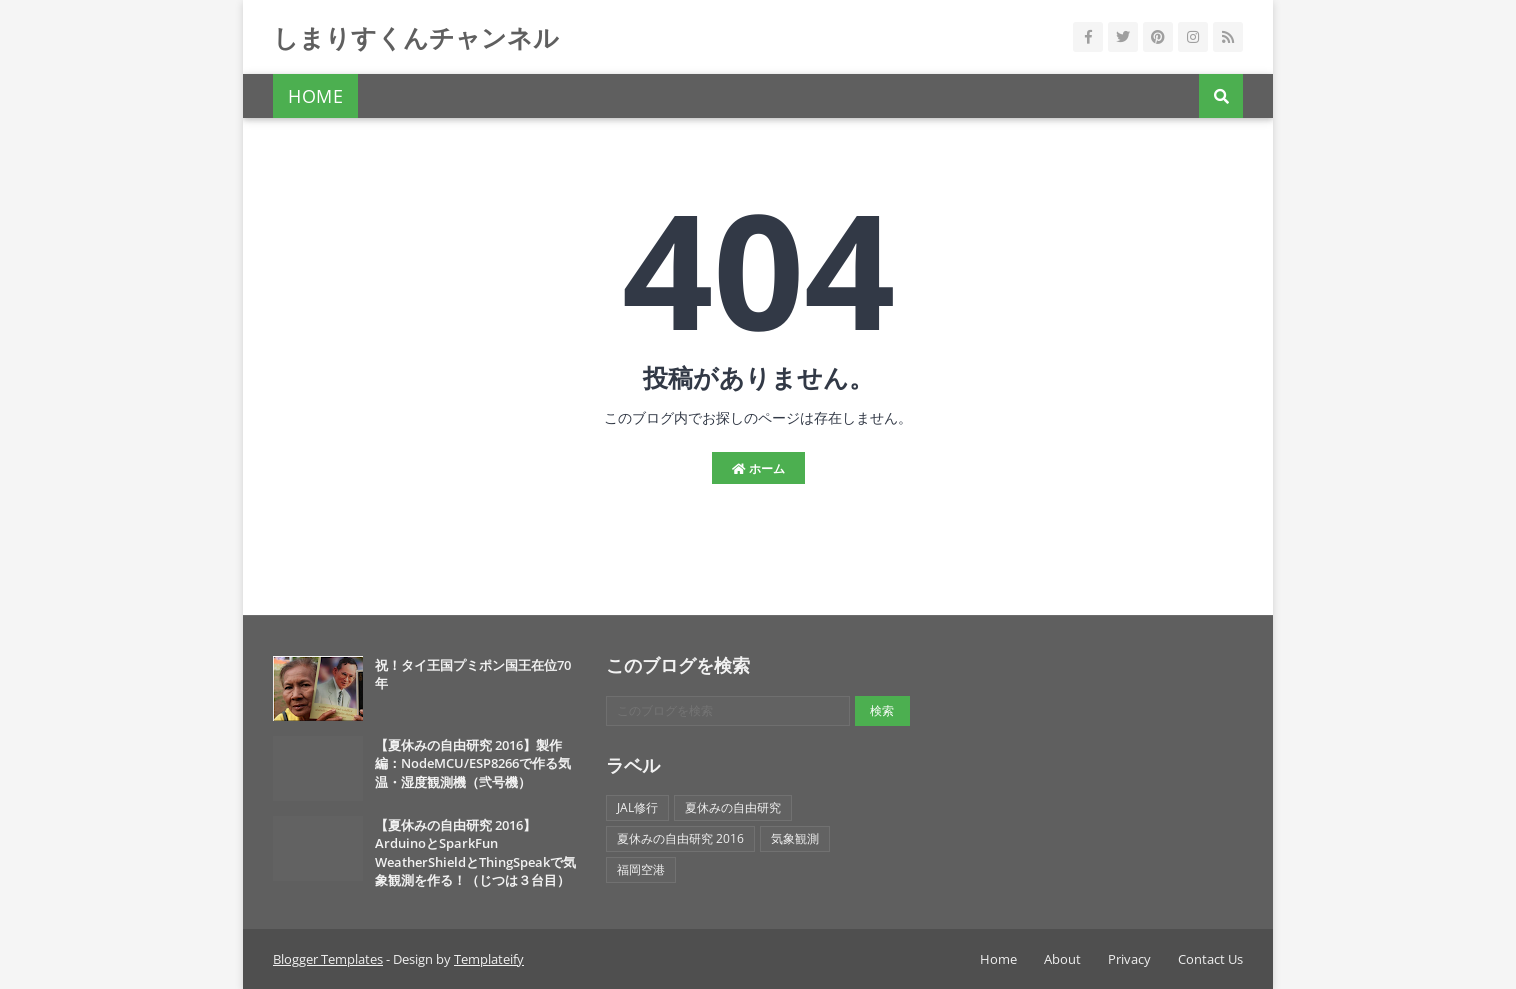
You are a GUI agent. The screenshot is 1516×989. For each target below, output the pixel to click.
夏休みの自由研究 (733, 807)
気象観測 (795, 838)
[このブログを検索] (727, 711)
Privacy (1129, 959)
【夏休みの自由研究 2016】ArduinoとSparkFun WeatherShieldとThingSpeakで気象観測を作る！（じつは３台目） (475, 852)
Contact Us (1210, 959)
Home (998, 959)
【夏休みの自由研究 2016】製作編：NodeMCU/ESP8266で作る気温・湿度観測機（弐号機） (473, 763)
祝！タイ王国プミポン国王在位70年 (473, 674)
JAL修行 (637, 807)
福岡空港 (641, 869)
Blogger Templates (328, 959)
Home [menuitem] (315, 96)
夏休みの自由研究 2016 (680, 838)
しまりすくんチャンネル (416, 37)
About (1062, 959)
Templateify (489, 959)
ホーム (758, 468)
